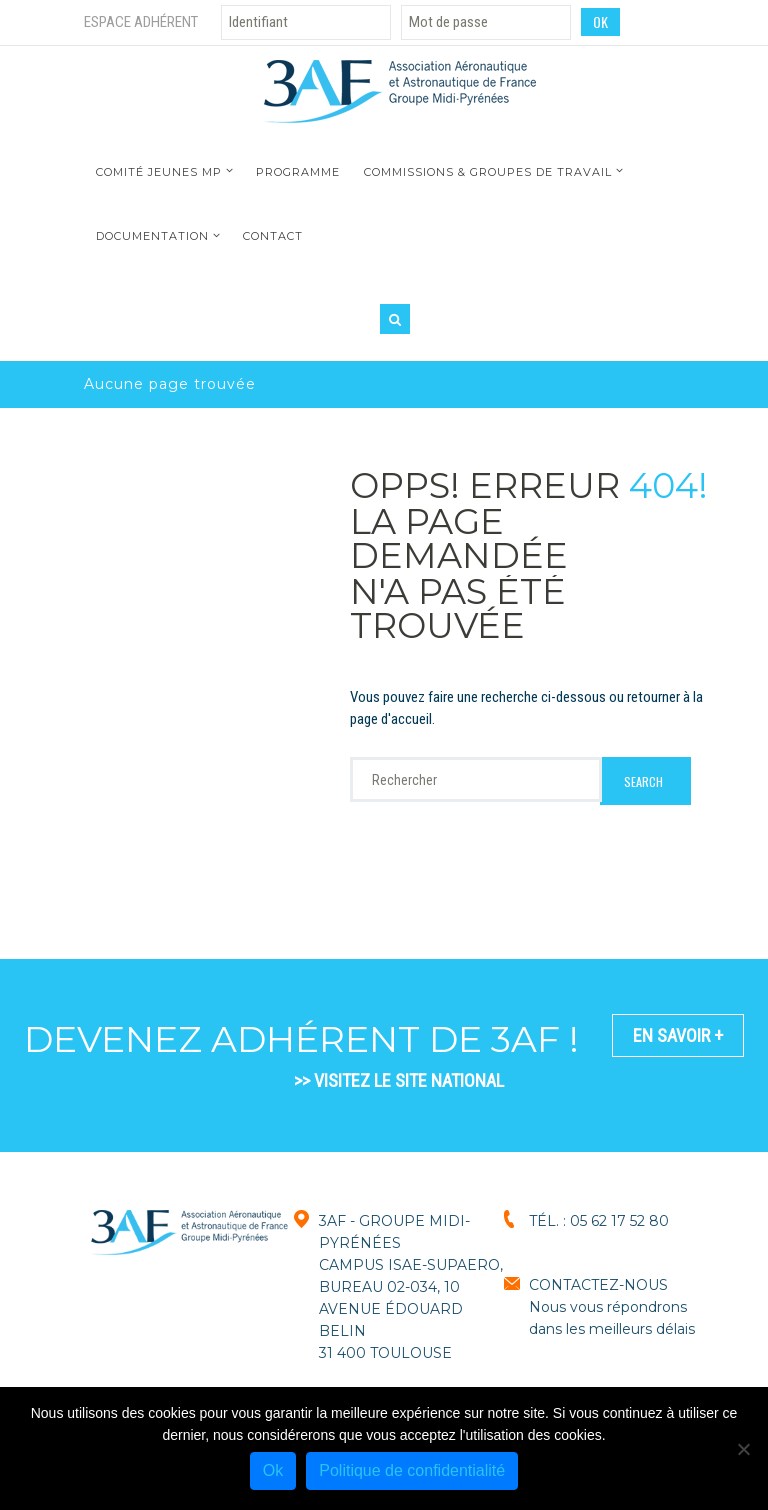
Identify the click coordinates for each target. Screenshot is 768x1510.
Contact (273, 236)
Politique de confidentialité (412, 1470)
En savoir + (678, 1035)
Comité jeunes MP (159, 172)
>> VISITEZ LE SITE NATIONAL (399, 1080)
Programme (298, 172)
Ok (273, 1470)
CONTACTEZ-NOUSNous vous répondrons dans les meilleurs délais (612, 1307)
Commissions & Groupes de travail (488, 172)
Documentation (152, 236)
